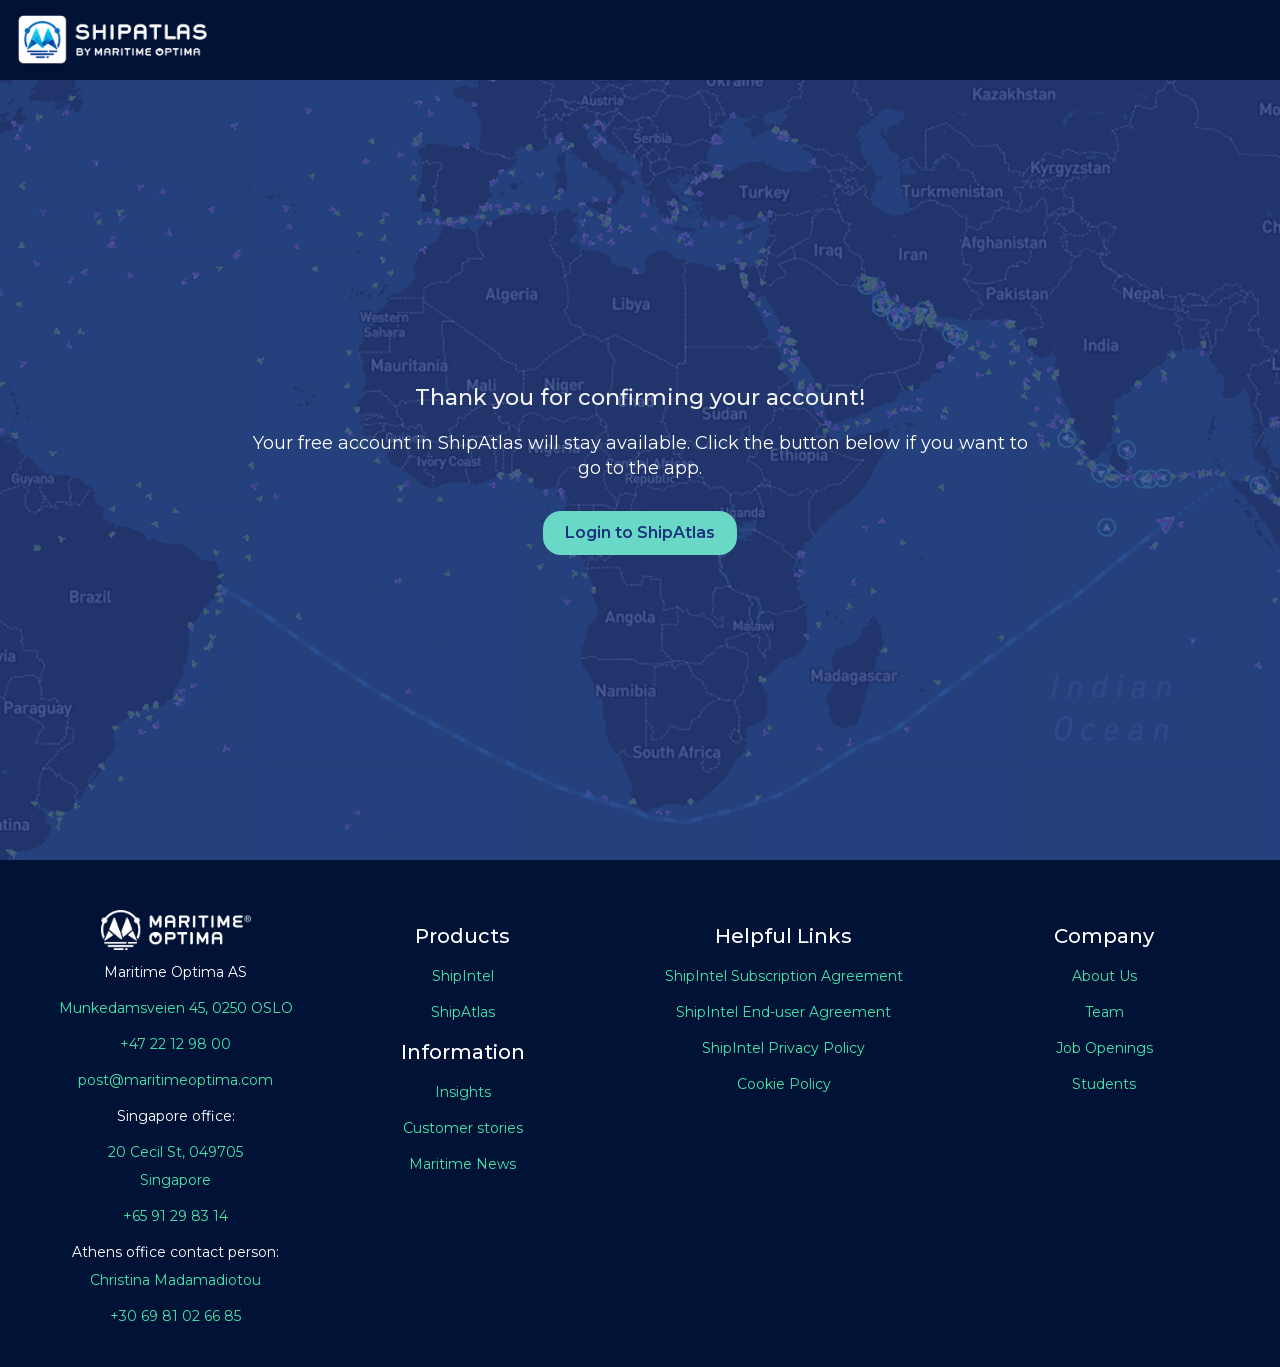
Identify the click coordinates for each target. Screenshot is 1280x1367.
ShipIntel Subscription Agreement (784, 976)
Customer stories (463, 1128)
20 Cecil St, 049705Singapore (175, 1166)
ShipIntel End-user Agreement (783, 1012)
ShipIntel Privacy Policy (783, 1048)
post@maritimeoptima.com (175, 1080)
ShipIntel (463, 976)
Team (1104, 1012)
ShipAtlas (463, 1012)
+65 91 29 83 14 (175, 1216)
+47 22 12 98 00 (175, 1044)
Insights (463, 1092)
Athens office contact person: (175, 1252)
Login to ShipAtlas (640, 532)
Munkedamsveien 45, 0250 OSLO (176, 1008)
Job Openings (1104, 1048)
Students (1104, 1084)
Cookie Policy (784, 1084)
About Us (1104, 976)
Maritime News (462, 1164)
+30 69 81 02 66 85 (175, 1316)
